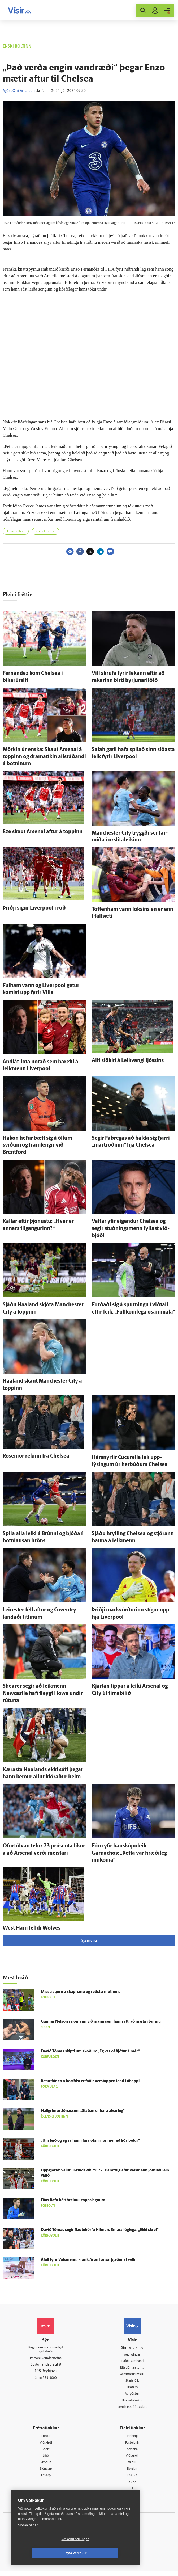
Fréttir (46, 2439)
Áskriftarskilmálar (132, 2375)
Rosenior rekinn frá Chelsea (36, 1456)
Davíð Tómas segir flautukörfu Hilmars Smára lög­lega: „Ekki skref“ (100, 2230)
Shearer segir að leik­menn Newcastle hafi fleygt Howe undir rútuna (43, 1693)
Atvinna (132, 2453)
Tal (132, 2493)
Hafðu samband (132, 2362)
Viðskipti (45, 2446)
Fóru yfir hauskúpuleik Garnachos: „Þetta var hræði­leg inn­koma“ (129, 1853)
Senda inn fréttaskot (132, 2409)
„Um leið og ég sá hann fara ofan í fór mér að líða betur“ (90, 2141)
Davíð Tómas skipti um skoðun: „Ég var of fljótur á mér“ (90, 2051)
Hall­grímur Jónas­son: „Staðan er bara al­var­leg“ (83, 2111)
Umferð (132, 2389)
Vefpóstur (132, 2396)
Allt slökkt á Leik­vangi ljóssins (128, 1060)
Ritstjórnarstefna (132, 2369)
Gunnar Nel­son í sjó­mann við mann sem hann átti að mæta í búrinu (101, 2022)
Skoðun (46, 2466)
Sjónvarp (45, 2473)
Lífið (46, 2459)
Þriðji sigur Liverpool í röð (34, 908)
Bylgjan (132, 2473)
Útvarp (45, 2480)
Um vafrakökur (132, 2403)
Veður (132, 2466)
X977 (132, 2487)
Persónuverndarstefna (45, 2360)
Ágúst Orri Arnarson (19, 91)
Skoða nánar (28, 2539)
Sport (45, 2453)
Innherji (132, 2439)
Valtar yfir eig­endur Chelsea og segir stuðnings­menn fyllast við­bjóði (131, 1228)
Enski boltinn (15, 531)
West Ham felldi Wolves (31, 1928)
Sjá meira (89, 1941)
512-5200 (136, 2348)
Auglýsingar (132, 2355)
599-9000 (50, 2380)
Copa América (45, 531)
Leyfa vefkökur (106, 2553)
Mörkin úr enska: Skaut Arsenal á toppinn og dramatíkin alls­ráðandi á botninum (44, 757)
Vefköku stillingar (43, 2553)
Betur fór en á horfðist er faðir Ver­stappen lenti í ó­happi (90, 2081)
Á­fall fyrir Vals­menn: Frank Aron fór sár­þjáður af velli (88, 2260)
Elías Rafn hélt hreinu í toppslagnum (73, 2200)
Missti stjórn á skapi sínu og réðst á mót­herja (81, 1992)
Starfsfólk (132, 2382)
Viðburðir (132, 2459)
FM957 (132, 2480)
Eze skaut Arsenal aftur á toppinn (43, 832)
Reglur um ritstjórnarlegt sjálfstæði (45, 2350)
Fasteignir (132, 2446)
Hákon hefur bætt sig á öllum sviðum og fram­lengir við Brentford (37, 1145)
